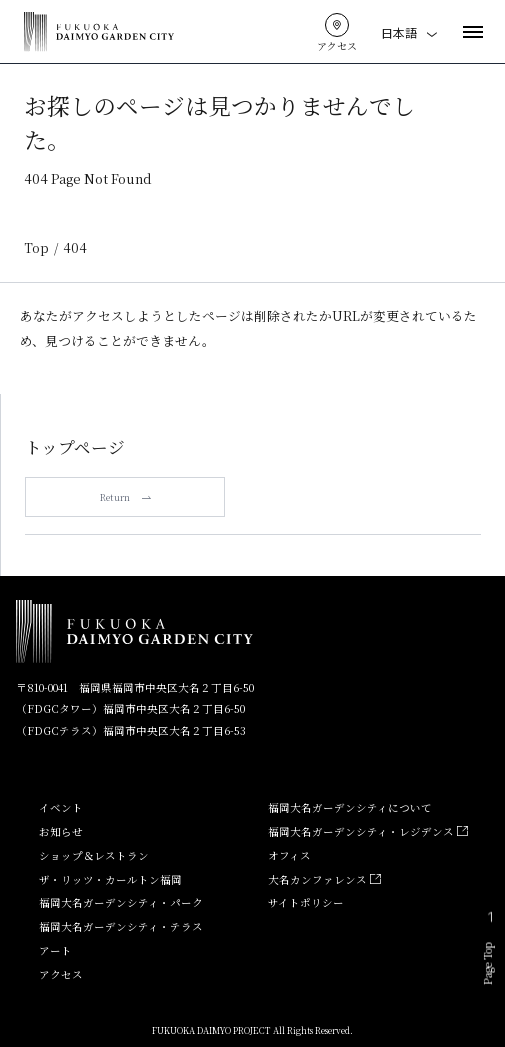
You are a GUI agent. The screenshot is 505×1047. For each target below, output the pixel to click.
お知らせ (61, 831)
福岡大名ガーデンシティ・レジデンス (367, 831)
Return (125, 497)
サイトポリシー (306, 902)
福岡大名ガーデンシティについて (350, 807)
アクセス (61, 974)
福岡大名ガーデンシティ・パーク (121, 902)
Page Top (488, 952)
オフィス (289, 855)
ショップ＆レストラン (94, 855)
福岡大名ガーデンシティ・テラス (121, 926)
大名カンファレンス (324, 879)
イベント (61, 807)
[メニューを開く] (472, 32)
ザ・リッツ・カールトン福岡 (110, 879)
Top (36, 248)
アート (55, 950)
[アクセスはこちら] (337, 25)
